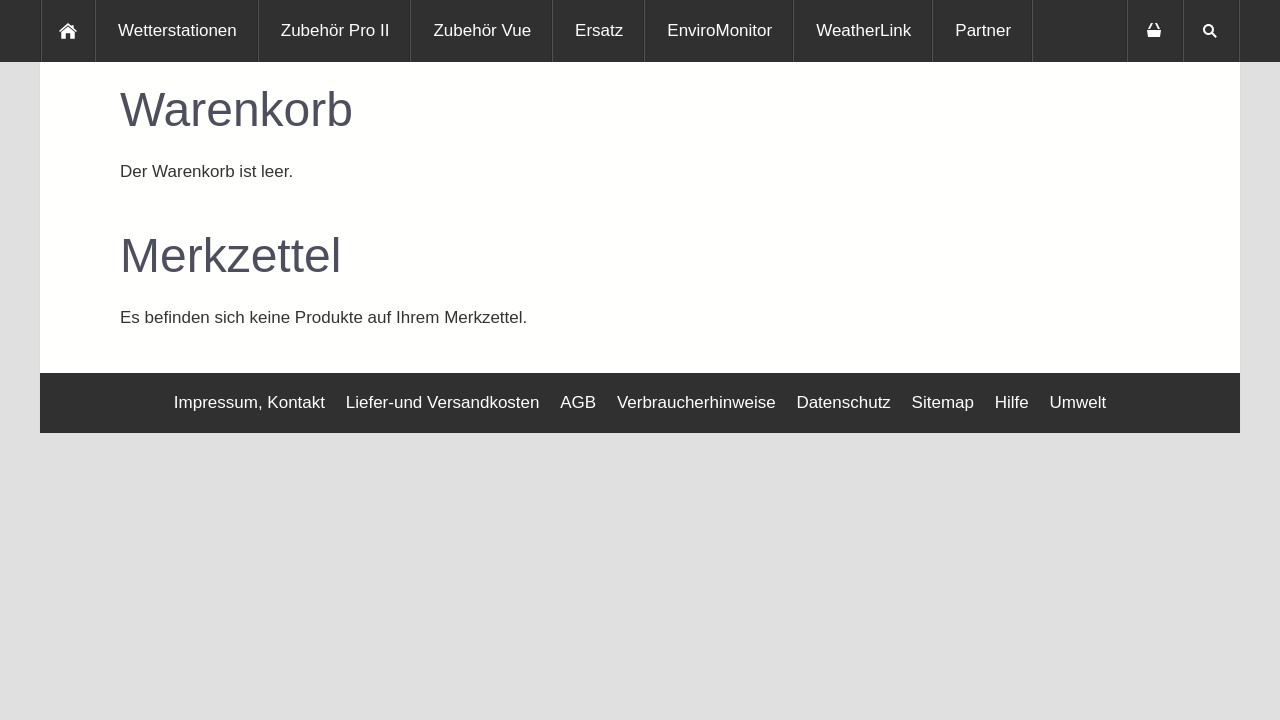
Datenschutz (843, 402)
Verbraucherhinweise (696, 402)
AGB (578, 402)
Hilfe (1012, 402)
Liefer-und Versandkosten (443, 402)
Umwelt (1077, 402)
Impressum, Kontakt (249, 402)
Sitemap (943, 402)
